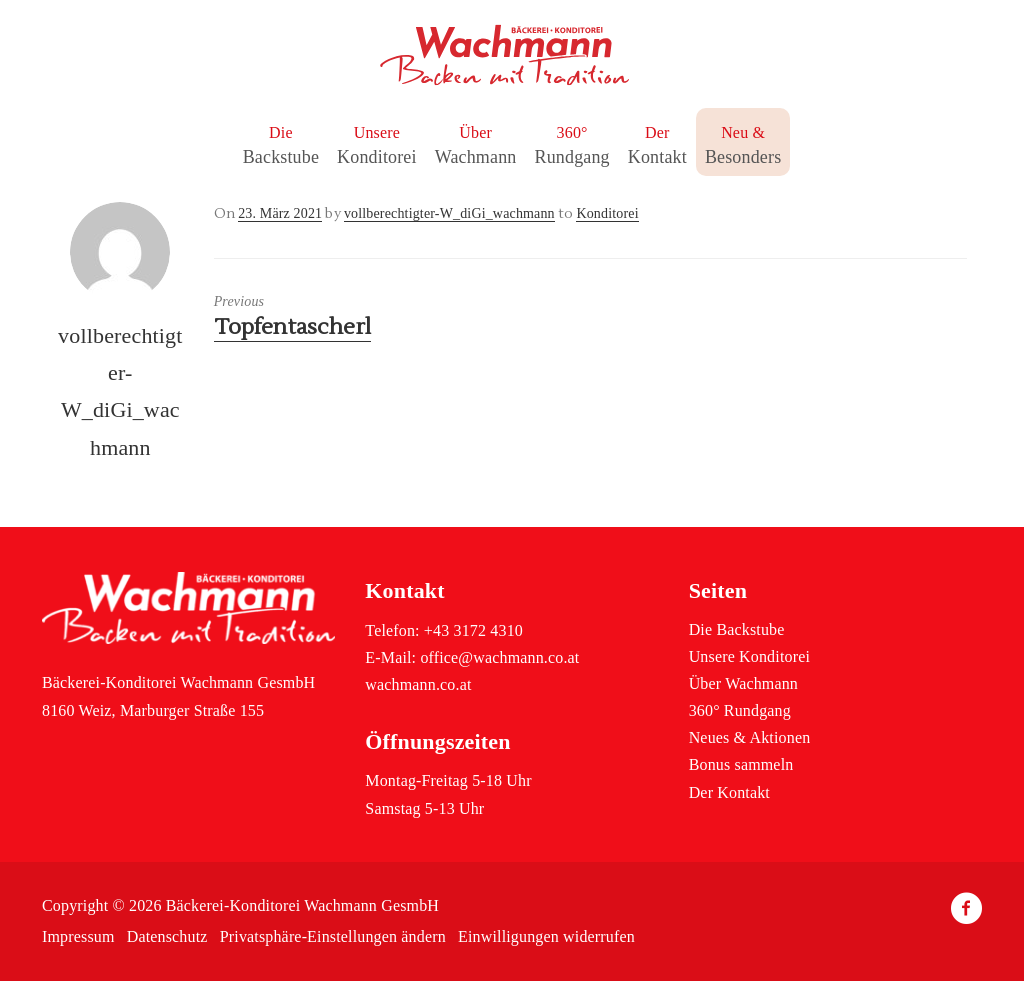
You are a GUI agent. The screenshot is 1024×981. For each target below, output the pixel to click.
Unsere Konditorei (749, 656)
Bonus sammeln (741, 764)
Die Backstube (737, 629)
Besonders (743, 157)
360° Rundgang (740, 710)
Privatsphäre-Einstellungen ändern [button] (333, 936)
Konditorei (377, 157)
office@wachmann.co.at (499, 657)
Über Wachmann (743, 683)
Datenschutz (167, 936)
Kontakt (657, 157)
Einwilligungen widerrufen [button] (546, 936)
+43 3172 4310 (473, 630)
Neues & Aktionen (750, 737)
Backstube (281, 157)
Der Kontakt (729, 792)
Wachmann (476, 157)
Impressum (78, 936)
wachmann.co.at (418, 684)
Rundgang (571, 157)
